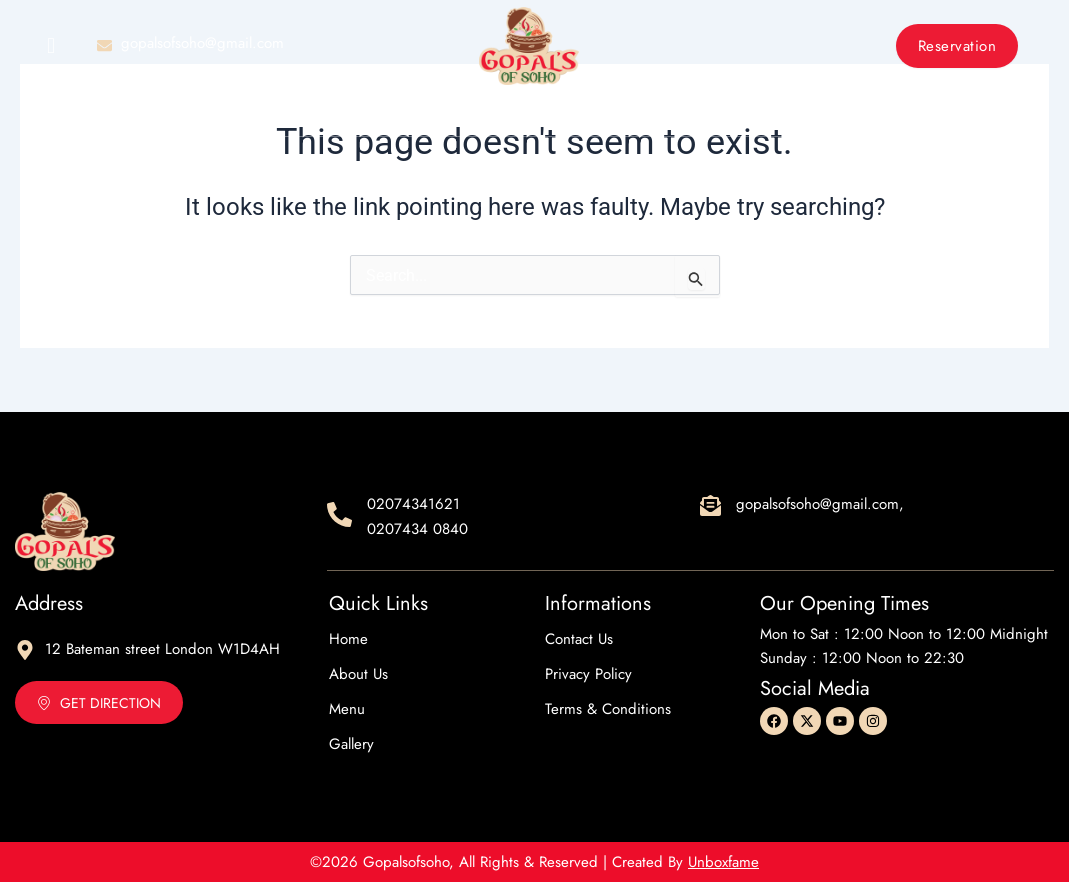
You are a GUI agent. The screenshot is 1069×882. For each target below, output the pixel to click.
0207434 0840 (417, 529)
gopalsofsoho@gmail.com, (820, 504)
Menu (517, 116)
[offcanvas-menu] (51, 46)
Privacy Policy (588, 674)
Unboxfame (723, 862)
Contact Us (718, 116)
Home (329, 116)
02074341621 (413, 504)
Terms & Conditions (608, 709)
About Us (423, 116)
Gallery (606, 116)
